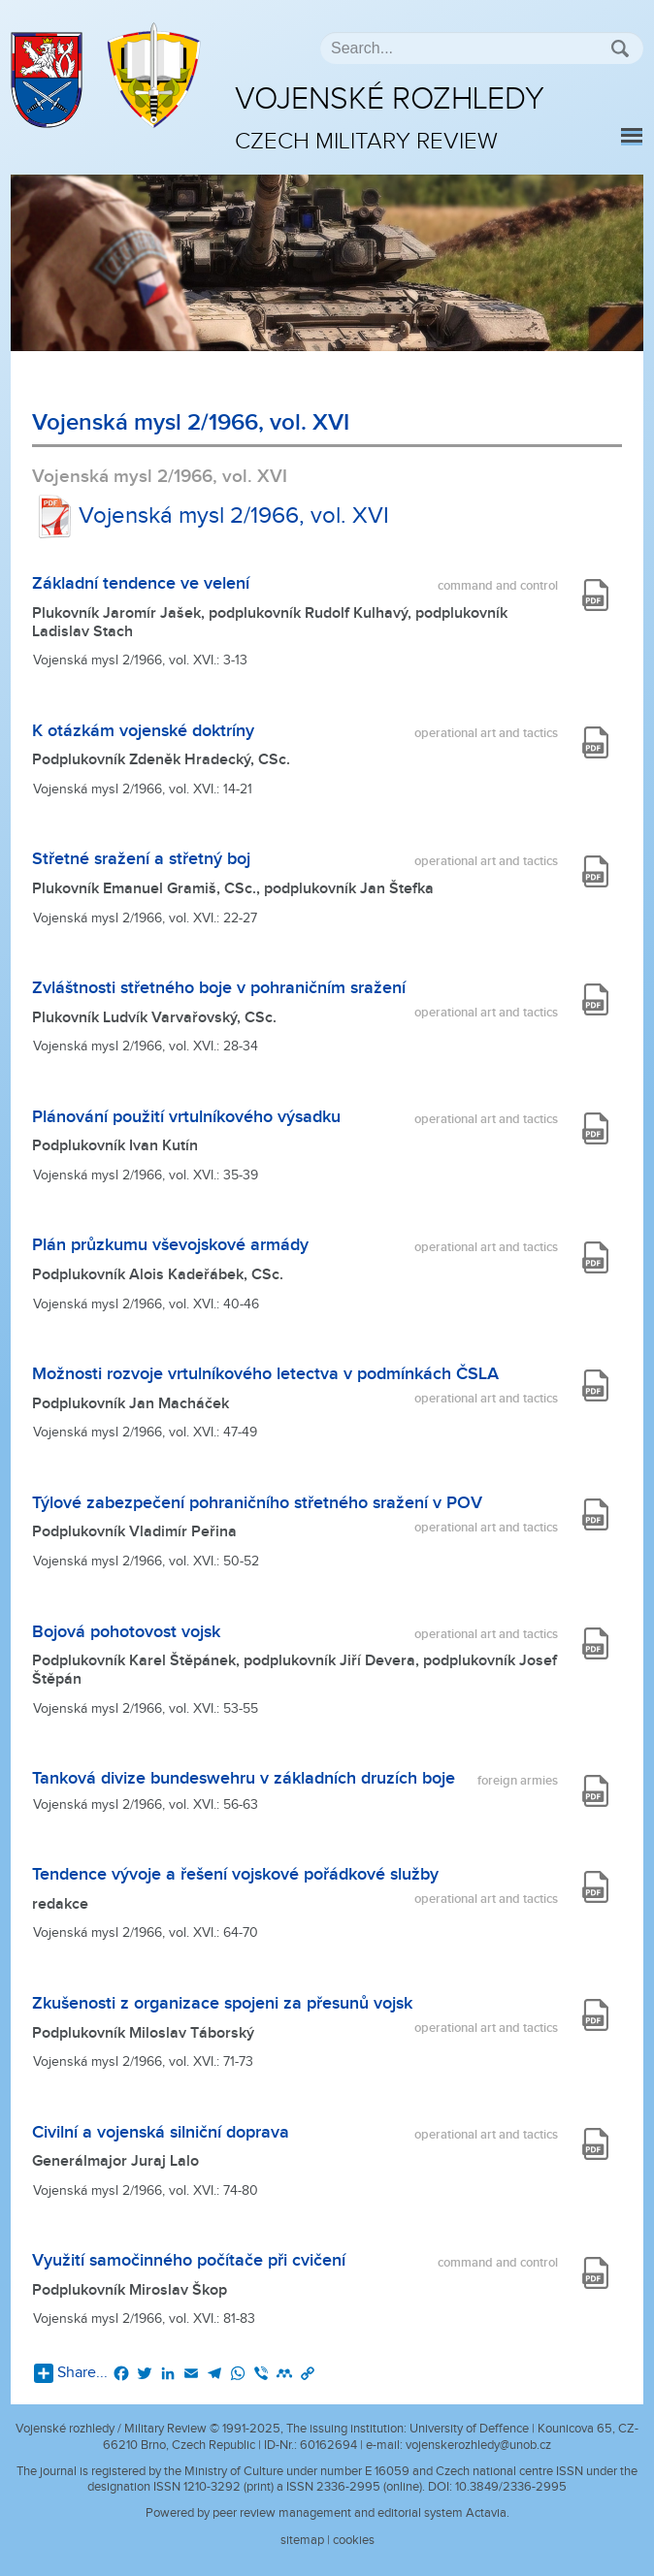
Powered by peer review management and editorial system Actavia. (327, 2513)
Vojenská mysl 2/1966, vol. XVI (210, 516)
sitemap (302, 2540)
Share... (71, 2373)
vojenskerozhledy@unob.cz (478, 2445)
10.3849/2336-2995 (511, 2487)
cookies (354, 2540)
